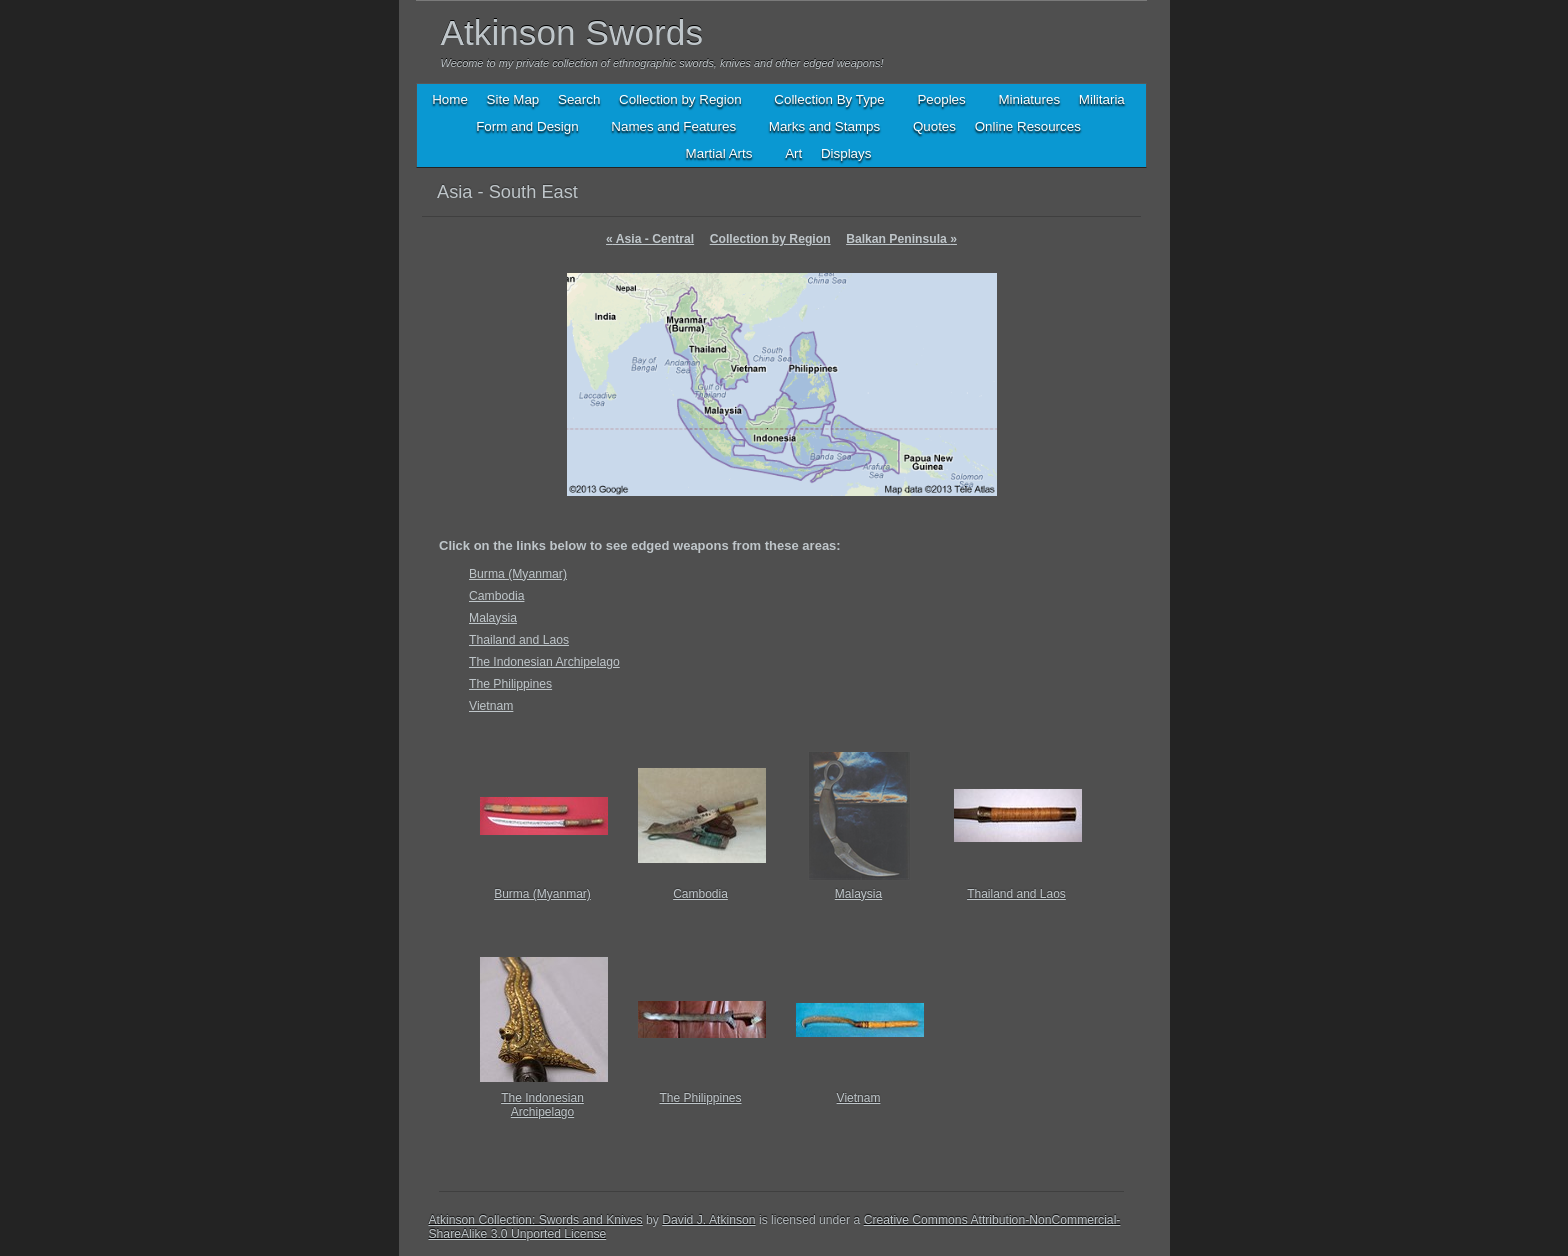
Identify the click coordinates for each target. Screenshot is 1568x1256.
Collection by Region (770, 239)
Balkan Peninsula (901, 239)
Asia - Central (650, 239)
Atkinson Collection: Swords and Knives (536, 1220)
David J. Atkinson (708, 1220)
